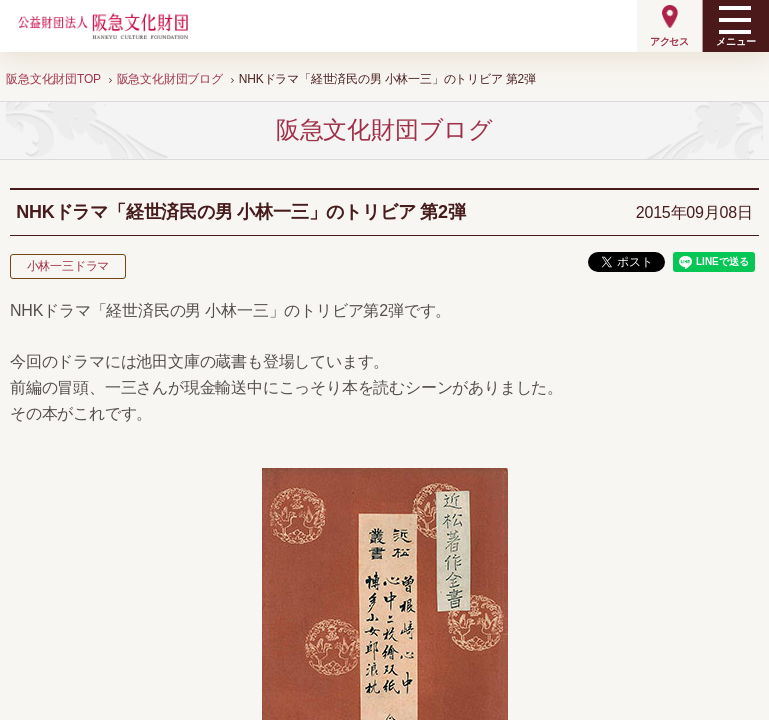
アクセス (669, 41)
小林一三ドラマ (68, 266)
